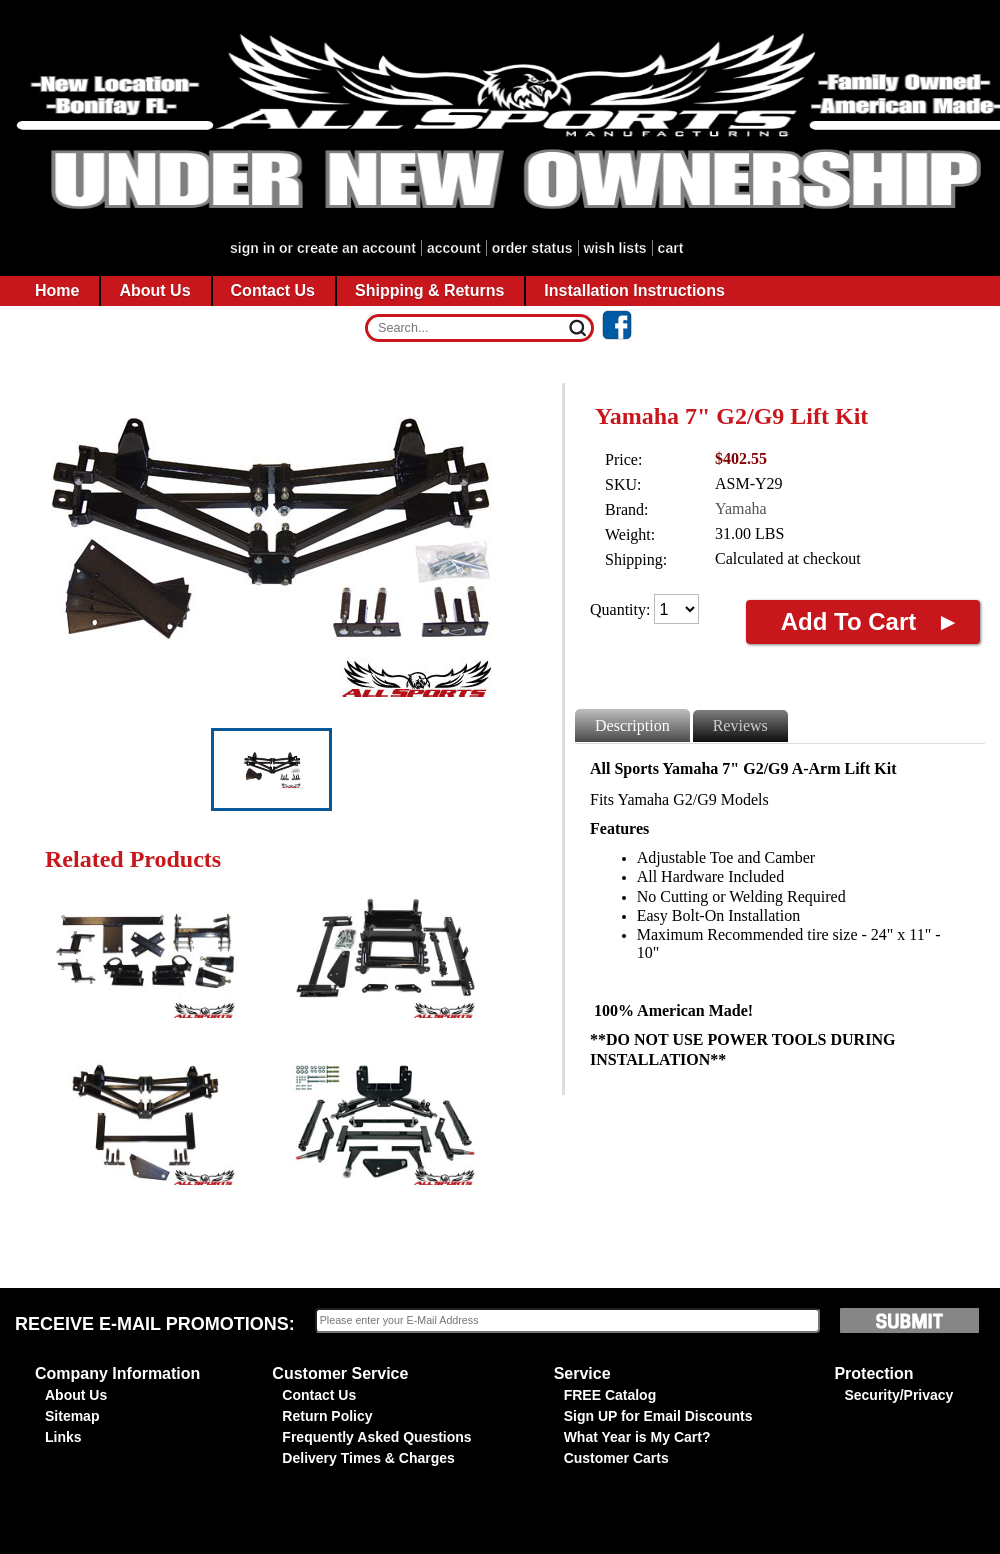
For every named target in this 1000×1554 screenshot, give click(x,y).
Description (632, 725)
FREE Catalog (610, 1395)
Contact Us (319, 1395)
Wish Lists (615, 248)
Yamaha (741, 508)
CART (671, 248)
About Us (76, 1395)
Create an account (356, 248)
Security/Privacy (898, 1395)
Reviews (740, 725)
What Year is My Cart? (637, 1437)
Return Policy (327, 1416)
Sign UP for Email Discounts (658, 1416)
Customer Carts (616, 1458)
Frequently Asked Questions (376, 1437)
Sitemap (72, 1416)
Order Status (532, 248)
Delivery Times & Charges (368, 1458)
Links (63, 1437)
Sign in (252, 248)
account (454, 248)
